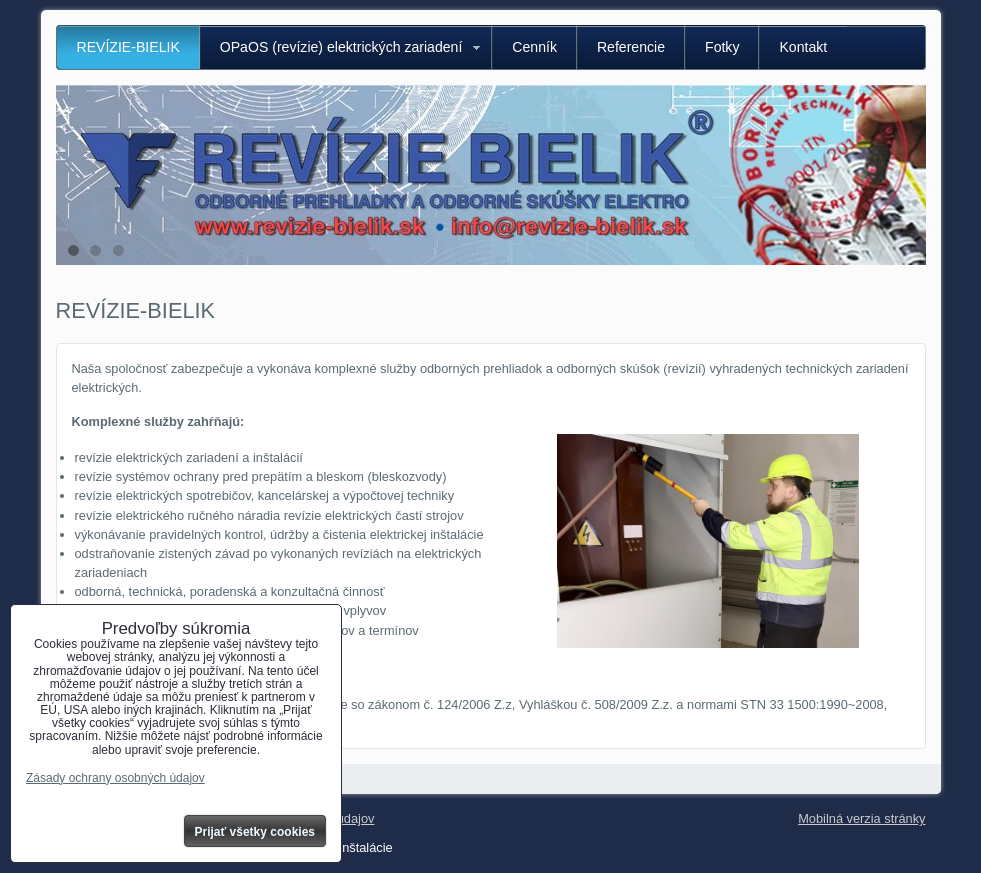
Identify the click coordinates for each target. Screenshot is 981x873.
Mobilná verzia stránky (861, 818)
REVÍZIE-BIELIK (128, 47)
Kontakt (803, 47)
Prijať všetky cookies (255, 832)
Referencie (631, 47)
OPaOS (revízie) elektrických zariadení (341, 47)
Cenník (534, 47)
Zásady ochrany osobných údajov (115, 778)
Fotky (722, 47)
